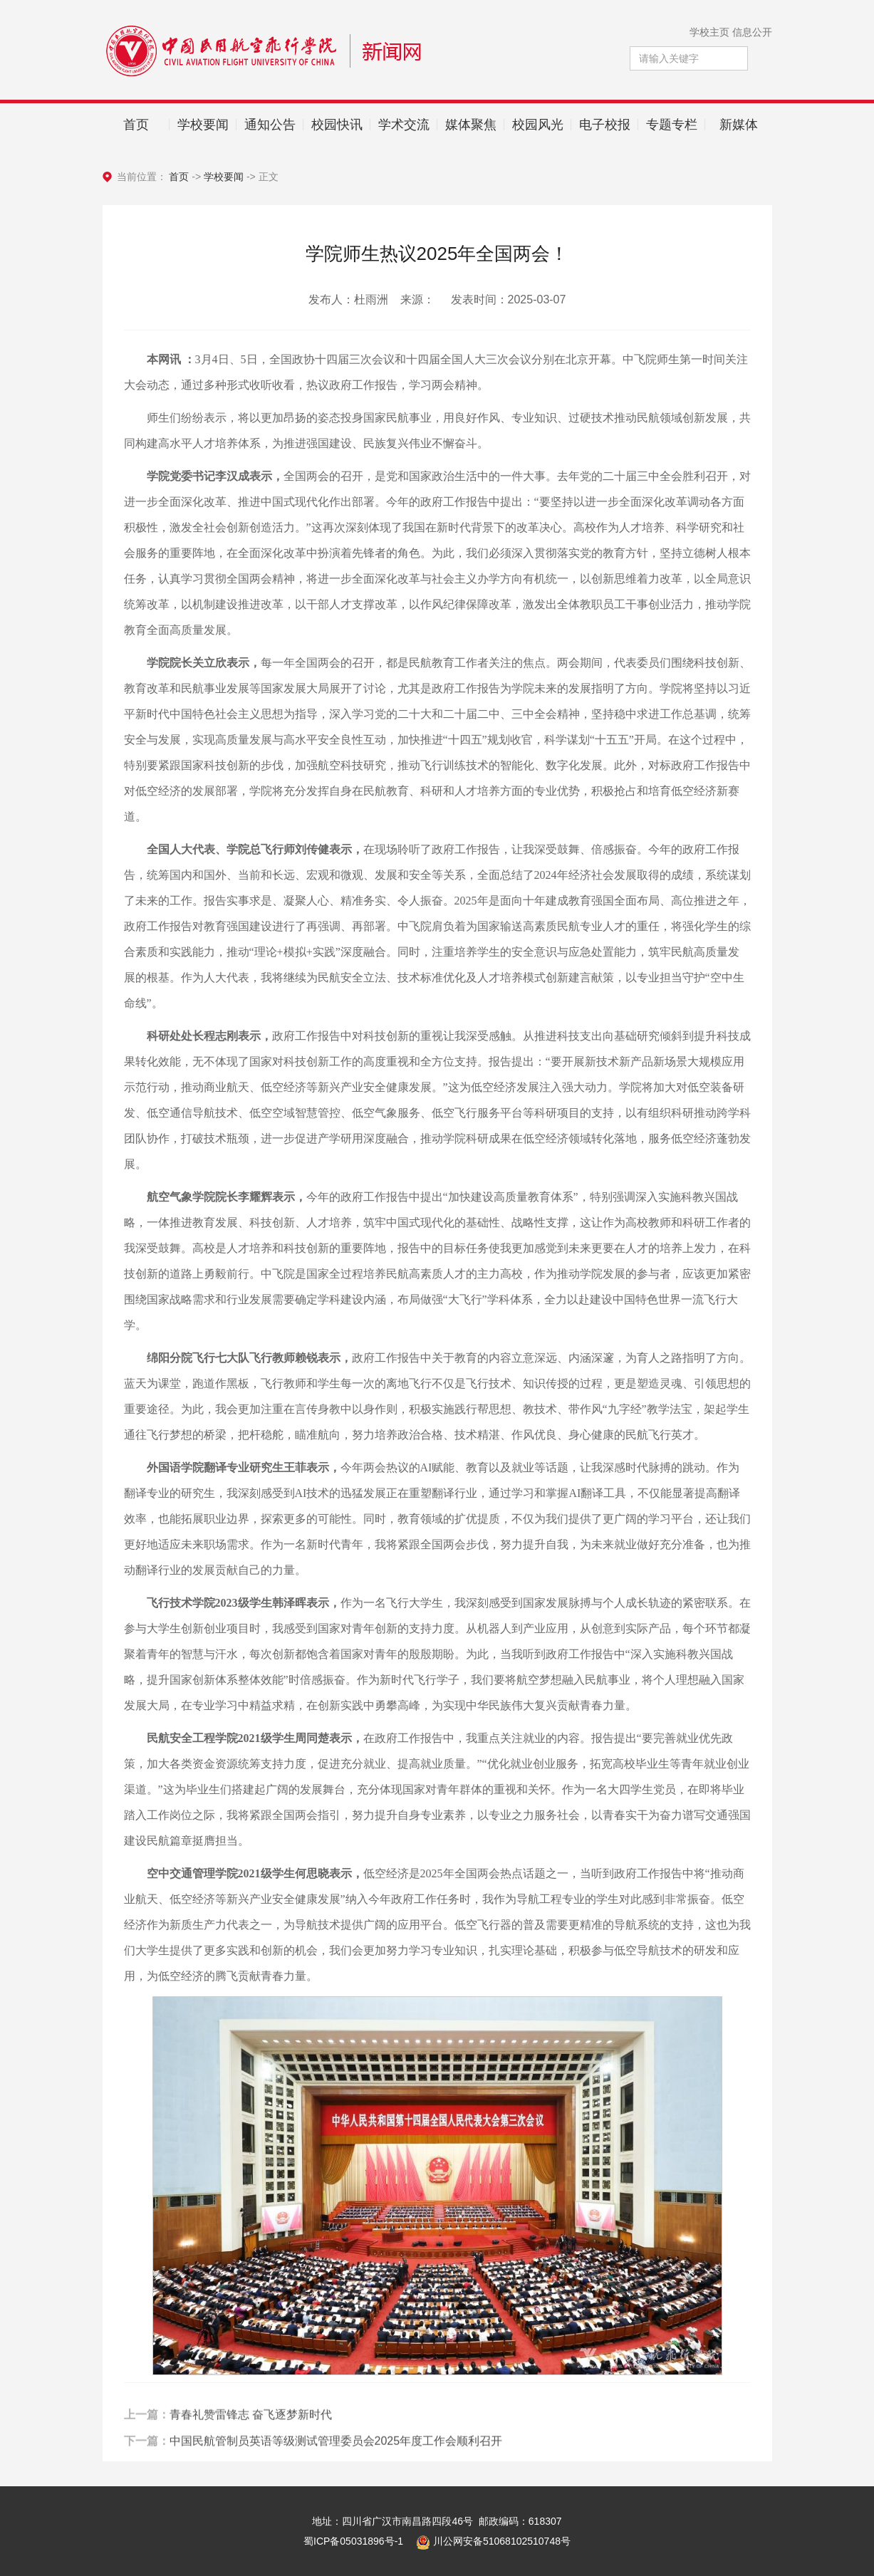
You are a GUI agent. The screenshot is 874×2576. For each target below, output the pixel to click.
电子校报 (604, 125)
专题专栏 (671, 125)
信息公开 (752, 32)
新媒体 (738, 125)
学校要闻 (203, 125)
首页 (136, 125)
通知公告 (270, 125)
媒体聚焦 (470, 125)
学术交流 (404, 125)
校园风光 (537, 125)
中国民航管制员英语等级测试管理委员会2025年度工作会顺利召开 (336, 2474)
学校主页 (709, 32)
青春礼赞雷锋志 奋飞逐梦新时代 (251, 2447)
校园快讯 (337, 125)
